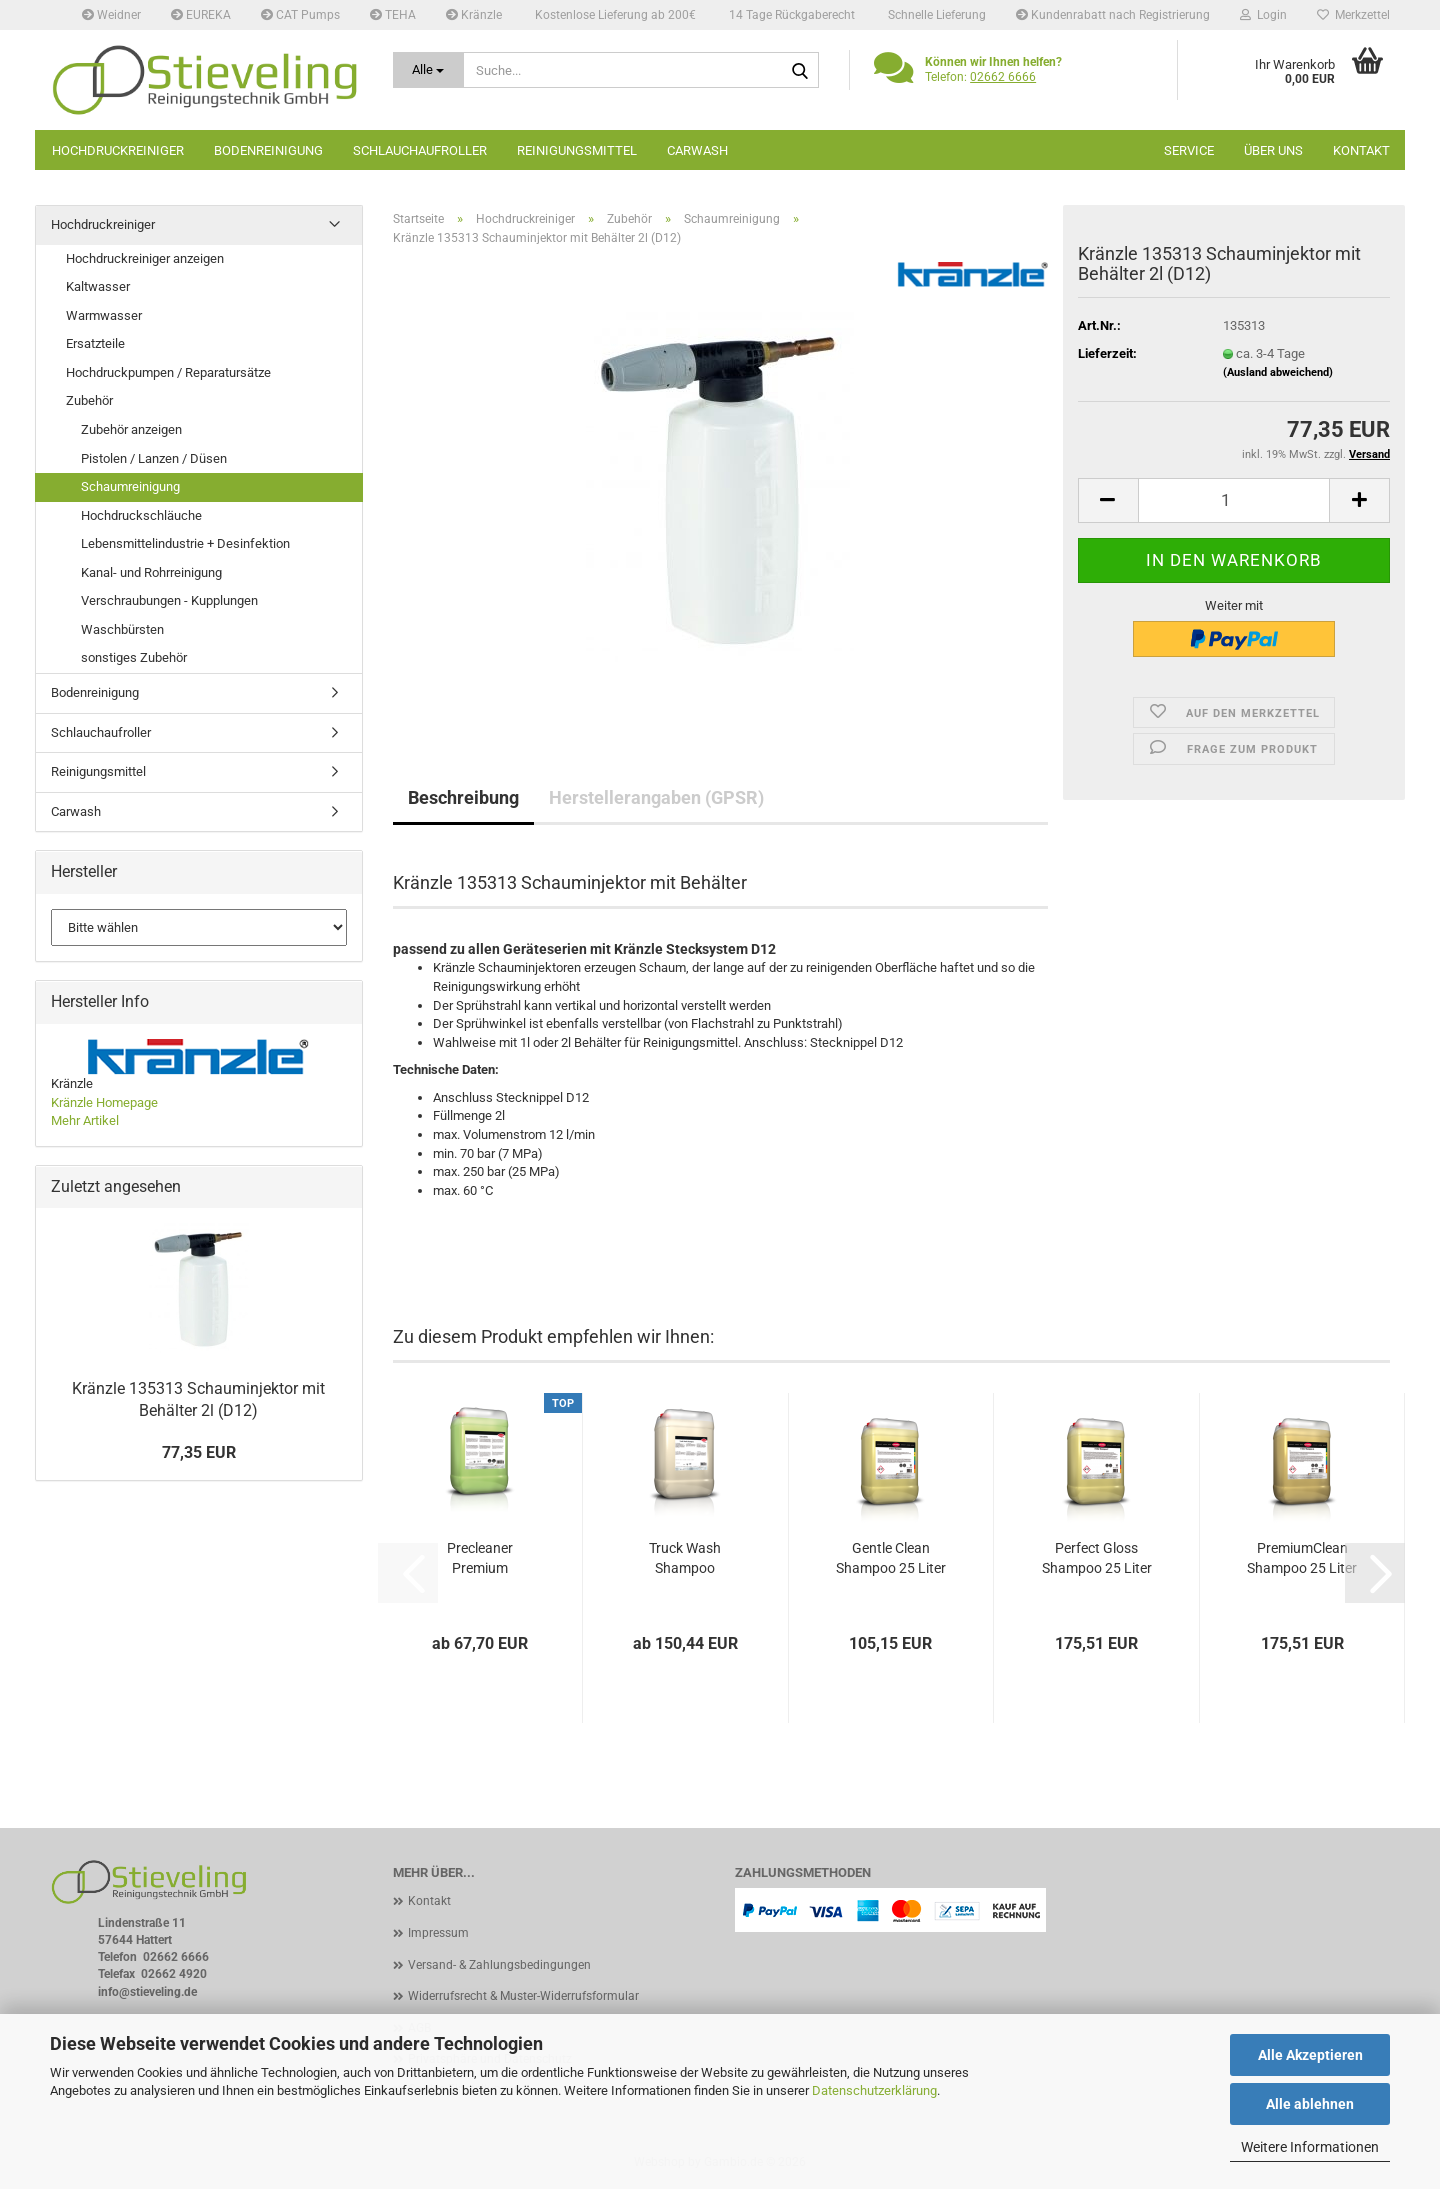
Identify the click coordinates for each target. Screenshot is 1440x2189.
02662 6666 (1003, 77)
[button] (1108, 500)
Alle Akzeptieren (1310, 2055)
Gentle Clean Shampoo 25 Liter (891, 1558)
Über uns (1273, 150)
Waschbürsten (122, 629)
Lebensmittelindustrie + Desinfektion (185, 543)
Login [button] (1263, 15)
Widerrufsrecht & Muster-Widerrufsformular (523, 1996)
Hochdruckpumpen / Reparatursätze (168, 372)
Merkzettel (1353, 15)
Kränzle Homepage (104, 1102)
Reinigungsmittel (577, 150)
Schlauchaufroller (420, 150)
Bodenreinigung (268, 150)
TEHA (393, 15)
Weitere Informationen (1310, 2147)
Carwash (697, 150)
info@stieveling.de (147, 1992)
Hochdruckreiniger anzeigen (145, 258)
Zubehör (89, 400)
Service (1189, 150)
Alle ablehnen (1310, 2104)
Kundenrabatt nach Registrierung (1113, 15)
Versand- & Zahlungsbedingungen (499, 1965)
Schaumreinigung (130, 486)
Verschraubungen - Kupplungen (169, 600)
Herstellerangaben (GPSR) (656, 797)
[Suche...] (429, 70)
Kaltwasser (98, 286)
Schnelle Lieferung (935, 15)
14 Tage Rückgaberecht (790, 15)
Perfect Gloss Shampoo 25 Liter (1097, 1558)
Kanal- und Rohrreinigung (151, 572)
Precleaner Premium (480, 1558)
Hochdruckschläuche (141, 515)
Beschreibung (463, 797)
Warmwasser (104, 315)
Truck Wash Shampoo (685, 1558)
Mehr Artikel (85, 1120)
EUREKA (201, 15)
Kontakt (1361, 150)
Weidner (111, 15)
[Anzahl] (1234, 500)
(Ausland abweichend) (1278, 372)
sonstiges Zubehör (134, 657)
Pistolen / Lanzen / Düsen (154, 458)
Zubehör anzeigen (131, 429)
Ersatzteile (95, 343)
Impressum (438, 1933)
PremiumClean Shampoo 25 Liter (1302, 1558)
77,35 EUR (199, 1452)
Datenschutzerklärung (874, 2090)
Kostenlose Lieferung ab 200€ (614, 15)
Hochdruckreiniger (118, 150)
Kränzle (474, 15)
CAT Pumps (300, 15)
